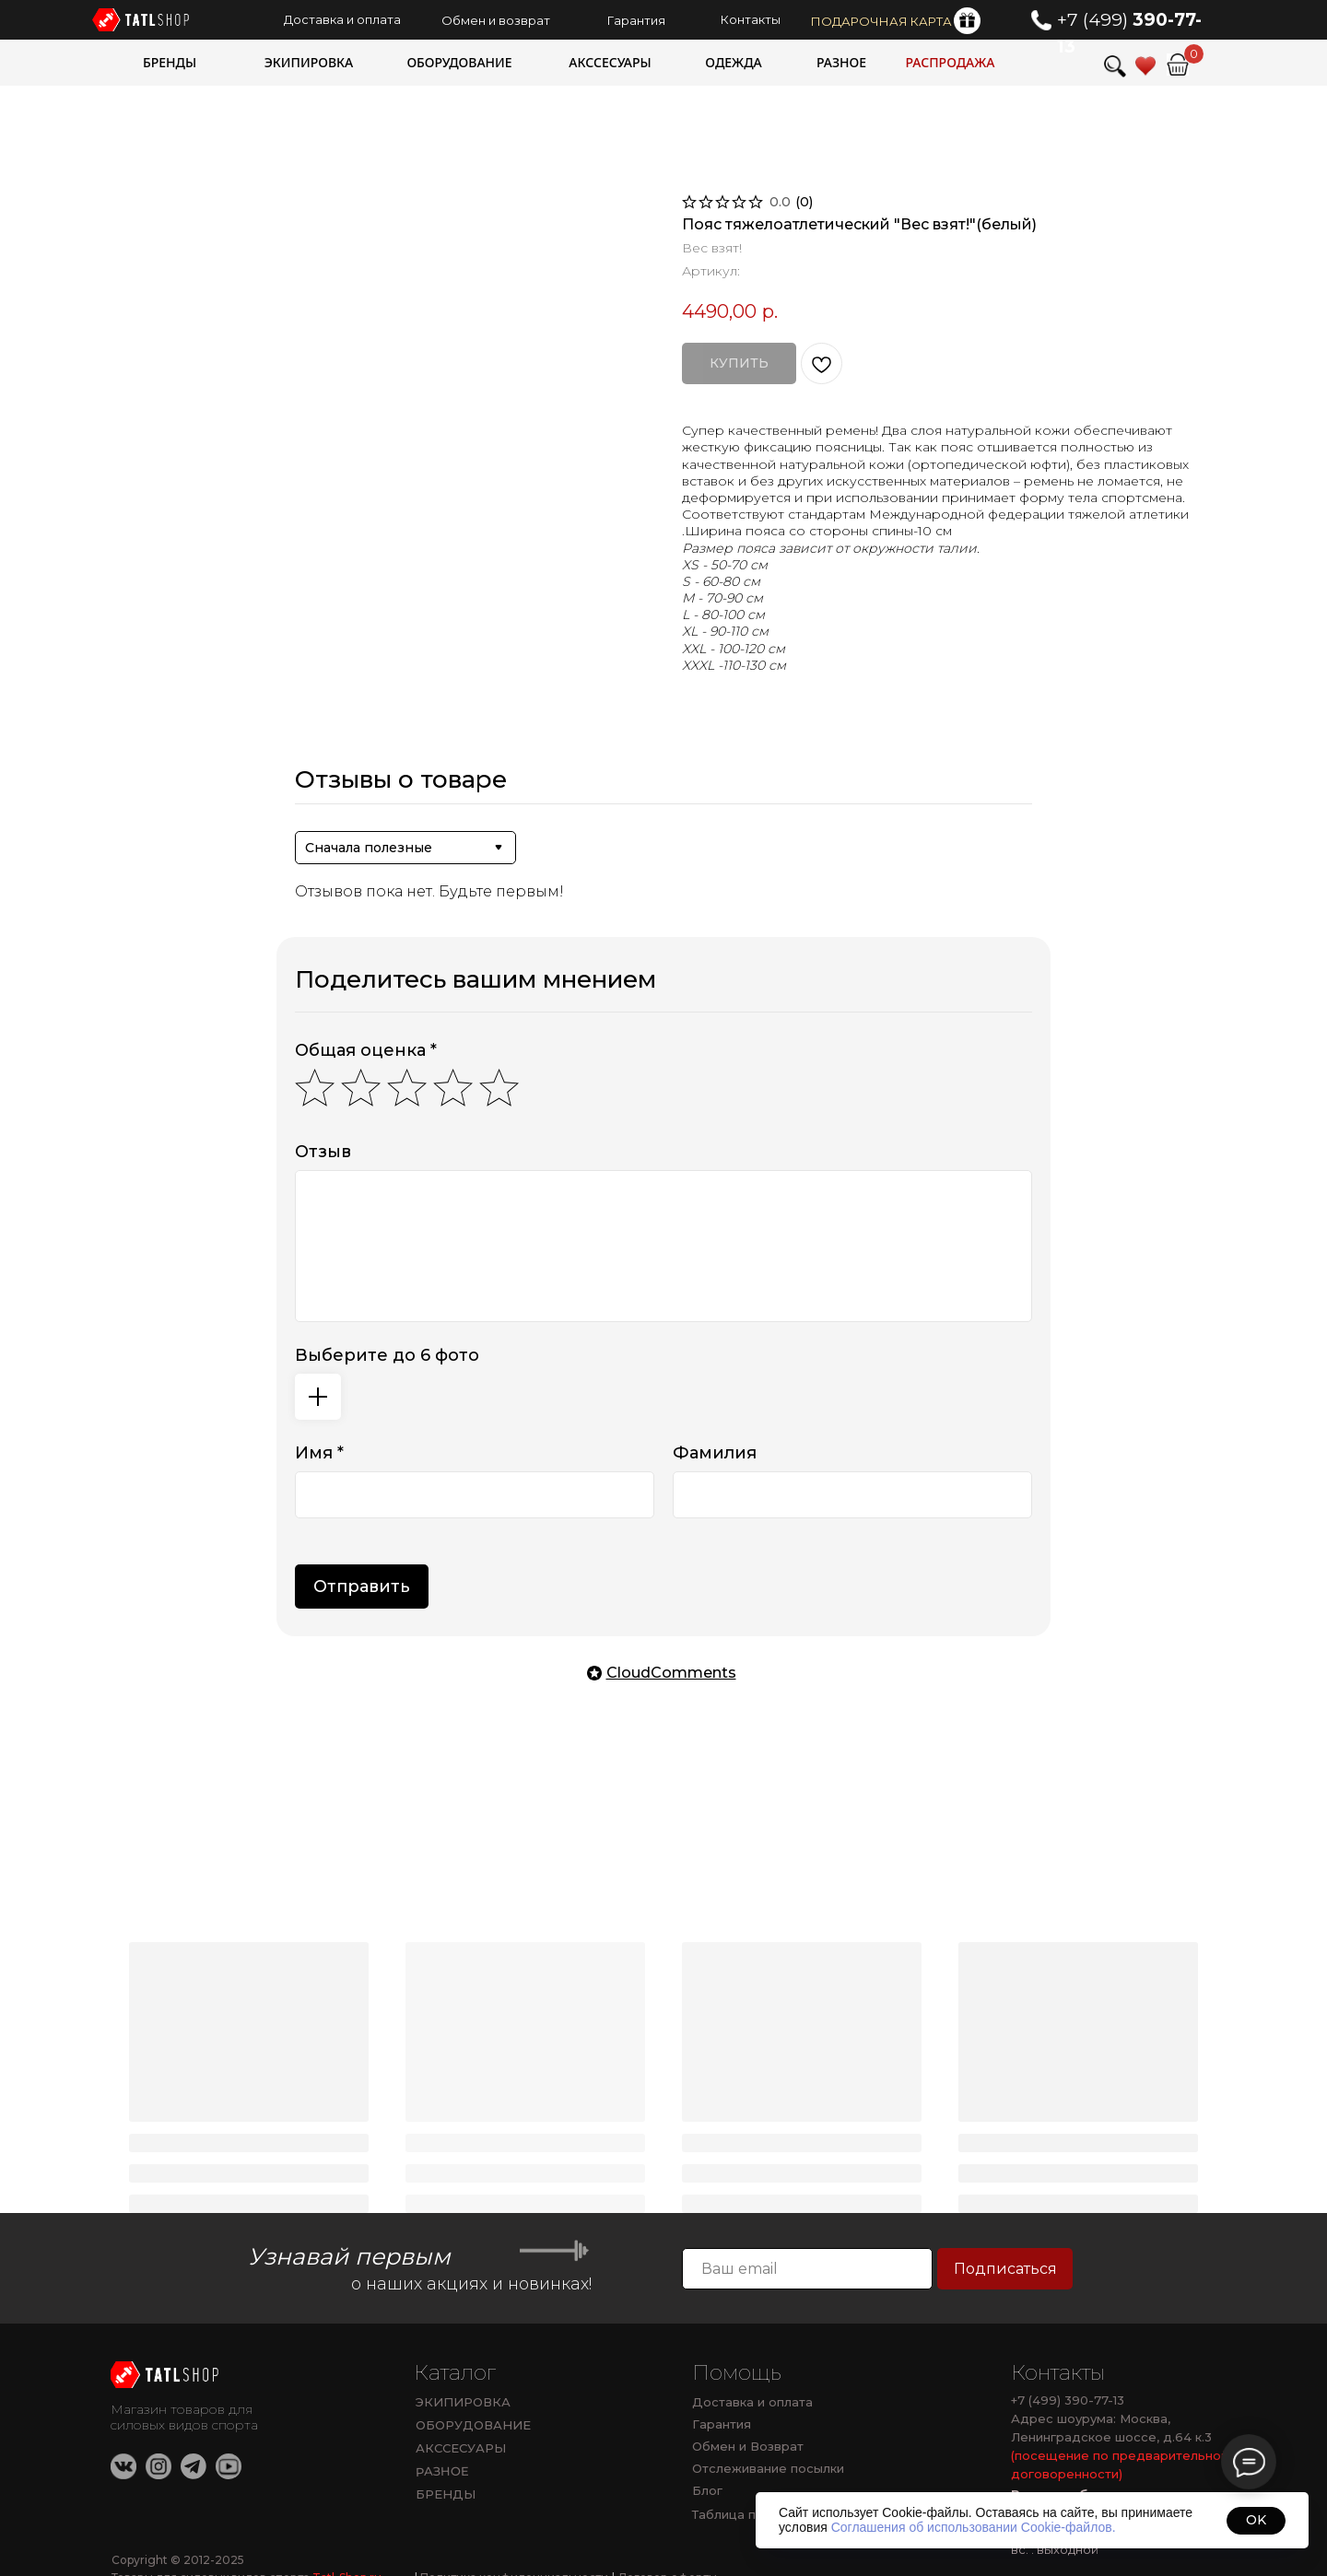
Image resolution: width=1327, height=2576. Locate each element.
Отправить (361, 1586)
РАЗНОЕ (442, 2471)
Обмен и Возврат (748, 2446)
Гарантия (721, 2424)
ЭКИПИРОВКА (463, 2402)
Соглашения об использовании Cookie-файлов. (973, 2527)
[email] (807, 2268)
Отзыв (323, 1152)
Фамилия (715, 1453)
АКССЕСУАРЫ (461, 2448)
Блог (707, 2490)
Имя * (319, 1453)
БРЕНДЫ (446, 2494)
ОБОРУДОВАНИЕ (473, 2425)
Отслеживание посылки (768, 2468)
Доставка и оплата (752, 2402)
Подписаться (1005, 2268)
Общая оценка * (366, 1050)
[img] (1178, 64)
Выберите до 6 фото (387, 1355)
